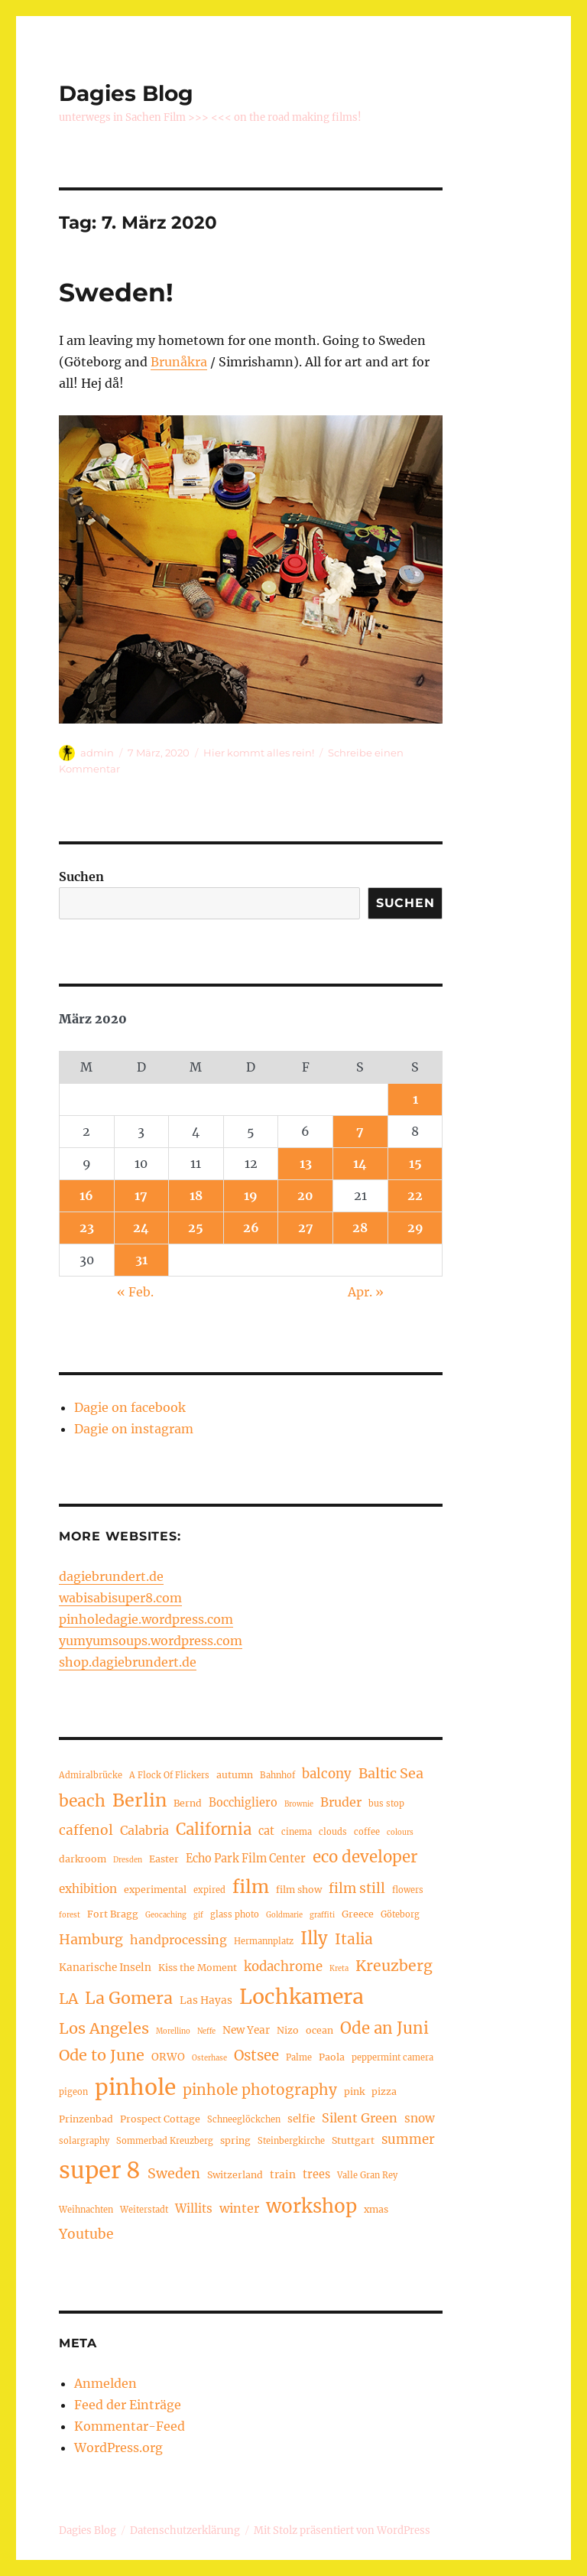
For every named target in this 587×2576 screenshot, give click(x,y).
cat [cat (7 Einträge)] (266, 1831)
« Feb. (135, 1291)
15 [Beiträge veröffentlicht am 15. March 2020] (415, 1163)
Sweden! (116, 292)
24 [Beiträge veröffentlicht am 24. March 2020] (141, 1227)
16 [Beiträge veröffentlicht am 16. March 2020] (86, 1195)
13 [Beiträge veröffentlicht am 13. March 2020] (306, 1163)
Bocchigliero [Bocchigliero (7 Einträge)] (243, 1803)
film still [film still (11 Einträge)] (357, 1888)
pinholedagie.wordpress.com (146, 1619)
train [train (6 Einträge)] (283, 2174)
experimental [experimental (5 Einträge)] (155, 1889)
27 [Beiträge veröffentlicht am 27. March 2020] (305, 1227)
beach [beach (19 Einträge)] (82, 1801)
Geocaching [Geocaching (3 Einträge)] (165, 1915)
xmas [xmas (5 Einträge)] (376, 2209)
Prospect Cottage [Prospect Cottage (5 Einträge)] (160, 2119)
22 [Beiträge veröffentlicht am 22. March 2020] (415, 1195)
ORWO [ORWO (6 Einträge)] (168, 2057)
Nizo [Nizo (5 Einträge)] (288, 2030)
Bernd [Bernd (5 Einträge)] (188, 1803)
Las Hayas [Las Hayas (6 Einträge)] (206, 2000)
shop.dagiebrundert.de (127, 1662)
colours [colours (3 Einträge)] (400, 1832)
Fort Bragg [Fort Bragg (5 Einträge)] (112, 1914)
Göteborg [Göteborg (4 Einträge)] (400, 1914)
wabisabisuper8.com (120, 1597)
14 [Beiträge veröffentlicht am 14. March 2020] (360, 1163)
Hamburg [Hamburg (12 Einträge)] (91, 1939)
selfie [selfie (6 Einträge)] (301, 2119)
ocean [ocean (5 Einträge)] (319, 2030)
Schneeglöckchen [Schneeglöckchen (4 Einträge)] (244, 2119)
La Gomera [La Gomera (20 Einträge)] (129, 1998)
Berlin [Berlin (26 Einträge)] (139, 1800)
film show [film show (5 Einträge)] (299, 1889)
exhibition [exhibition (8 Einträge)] (88, 1889)
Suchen (81, 876)
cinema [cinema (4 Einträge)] (296, 1831)
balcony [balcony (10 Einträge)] (327, 1774)
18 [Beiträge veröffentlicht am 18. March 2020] (196, 1195)
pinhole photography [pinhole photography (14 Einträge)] (260, 2089)
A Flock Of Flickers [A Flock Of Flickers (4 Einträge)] (169, 1775)
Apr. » (366, 1291)
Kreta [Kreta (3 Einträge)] (339, 1968)
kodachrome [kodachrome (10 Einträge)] (283, 1967)
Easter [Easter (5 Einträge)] (164, 1859)
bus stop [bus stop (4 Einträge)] (386, 1803)
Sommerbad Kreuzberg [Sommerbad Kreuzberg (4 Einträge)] (164, 2140)
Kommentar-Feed (129, 2426)
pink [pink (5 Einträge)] (354, 2091)
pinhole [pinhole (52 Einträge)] (135, 2087)
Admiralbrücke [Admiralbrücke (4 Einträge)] (90, 1775)
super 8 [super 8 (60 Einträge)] (100, 2170)
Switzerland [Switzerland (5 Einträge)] (235, 2175)
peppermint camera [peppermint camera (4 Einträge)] (392, 2057)
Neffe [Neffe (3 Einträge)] (206, 2031)
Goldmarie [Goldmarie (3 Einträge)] (284, 1915)
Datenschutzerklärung (185, 2530)
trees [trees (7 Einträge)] (316, 2174)
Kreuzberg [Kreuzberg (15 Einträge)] (394, 1965)
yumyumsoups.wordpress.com (150, 1640)
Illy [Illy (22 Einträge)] (314, 1938)
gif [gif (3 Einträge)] (198, 1915)
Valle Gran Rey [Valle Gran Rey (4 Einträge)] (367, 2175)
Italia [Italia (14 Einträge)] (354, 1939)
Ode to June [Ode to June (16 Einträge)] (101, 2054)
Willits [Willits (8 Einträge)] (193, 2208)
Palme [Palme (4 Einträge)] (299, 2057)
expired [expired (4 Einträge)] (209, 1890)
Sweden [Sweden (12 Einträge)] (174, 2173)
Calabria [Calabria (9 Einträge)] (144, 1830)
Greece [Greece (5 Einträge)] (358, 1914)
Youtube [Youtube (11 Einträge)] (86, 2234)
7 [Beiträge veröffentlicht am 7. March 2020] (360, 1131)
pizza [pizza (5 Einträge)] (384, 2091)
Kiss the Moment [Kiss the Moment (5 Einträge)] (197, 1967)
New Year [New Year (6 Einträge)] (246, 2030)
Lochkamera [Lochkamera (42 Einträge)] (301, 1996)
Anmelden (105, 2383)
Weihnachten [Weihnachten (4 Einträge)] (86, 2209)
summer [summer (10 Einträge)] (408, 2140)
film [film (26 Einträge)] (250, 1886)
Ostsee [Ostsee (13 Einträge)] (256, 2055)
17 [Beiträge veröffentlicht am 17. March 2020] (141, 1195)
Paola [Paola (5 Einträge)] (332, 2057)
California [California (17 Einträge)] (213, 1829)
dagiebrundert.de (111, 1576)
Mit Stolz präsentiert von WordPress (342, 2530)
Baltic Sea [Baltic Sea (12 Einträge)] (390, 1773)
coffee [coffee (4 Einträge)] (367, 1831)
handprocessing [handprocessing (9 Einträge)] (178, 1939)
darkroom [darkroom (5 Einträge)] (82, 1859)
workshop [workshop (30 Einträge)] (311, 2206)
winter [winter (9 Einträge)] (239, 2208)
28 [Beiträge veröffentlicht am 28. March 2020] (360, 1227)
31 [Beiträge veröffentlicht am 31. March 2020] (141, 1259)
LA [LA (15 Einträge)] (68, 1998)
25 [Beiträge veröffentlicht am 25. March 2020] (195, 1227)
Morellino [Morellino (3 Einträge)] (173, 2031)
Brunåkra (179, 361)
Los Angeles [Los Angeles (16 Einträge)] (104, 2028)
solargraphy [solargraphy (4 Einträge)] (84, 2140)
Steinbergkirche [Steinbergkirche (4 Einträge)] (291, 2140)
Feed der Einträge (127, 2404)
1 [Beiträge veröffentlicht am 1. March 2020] (415, 1099)
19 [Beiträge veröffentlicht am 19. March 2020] (251, 1195)
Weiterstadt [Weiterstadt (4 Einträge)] (144, 2209)
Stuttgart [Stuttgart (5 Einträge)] (353, 2140)
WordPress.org (118, 2447)
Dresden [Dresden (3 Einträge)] (127, 1860)
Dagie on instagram (133, 1428)
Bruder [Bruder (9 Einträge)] (341, 1802)
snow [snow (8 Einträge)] (419, 2118)
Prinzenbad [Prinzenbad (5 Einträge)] (86, 2119)
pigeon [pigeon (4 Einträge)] (73, 2091)
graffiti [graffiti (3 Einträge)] (322, 1915)
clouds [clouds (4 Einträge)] (333, 1831)
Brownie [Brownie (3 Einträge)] (298, 1804)
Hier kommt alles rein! (258, 752)
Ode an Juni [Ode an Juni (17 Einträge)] (384, 2028)
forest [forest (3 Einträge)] (69, 1915)
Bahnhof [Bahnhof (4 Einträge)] (277, 1775)
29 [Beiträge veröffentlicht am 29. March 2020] (415, 1227)
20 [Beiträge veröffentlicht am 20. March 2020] (305, 1195)
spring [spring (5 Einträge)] (235, 2140)
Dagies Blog (126, 93)
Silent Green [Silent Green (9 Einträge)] (359, 2118)
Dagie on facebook (130, 1407)
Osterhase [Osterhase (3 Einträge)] (209, 2058)
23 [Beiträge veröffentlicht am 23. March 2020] (86, 1227)
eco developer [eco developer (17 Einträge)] (365, 1857)
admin (97, 752)
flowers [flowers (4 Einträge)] (407, 1890)
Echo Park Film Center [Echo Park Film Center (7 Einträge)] (246, 1858)
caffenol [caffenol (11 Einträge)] (86, 1830)
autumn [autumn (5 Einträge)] (234, 1775)
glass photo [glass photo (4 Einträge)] (234, 1914)
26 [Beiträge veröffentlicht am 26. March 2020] (251, 1227)
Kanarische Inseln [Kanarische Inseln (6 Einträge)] (105, 1967)
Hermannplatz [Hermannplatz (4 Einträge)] (264, 1941)
